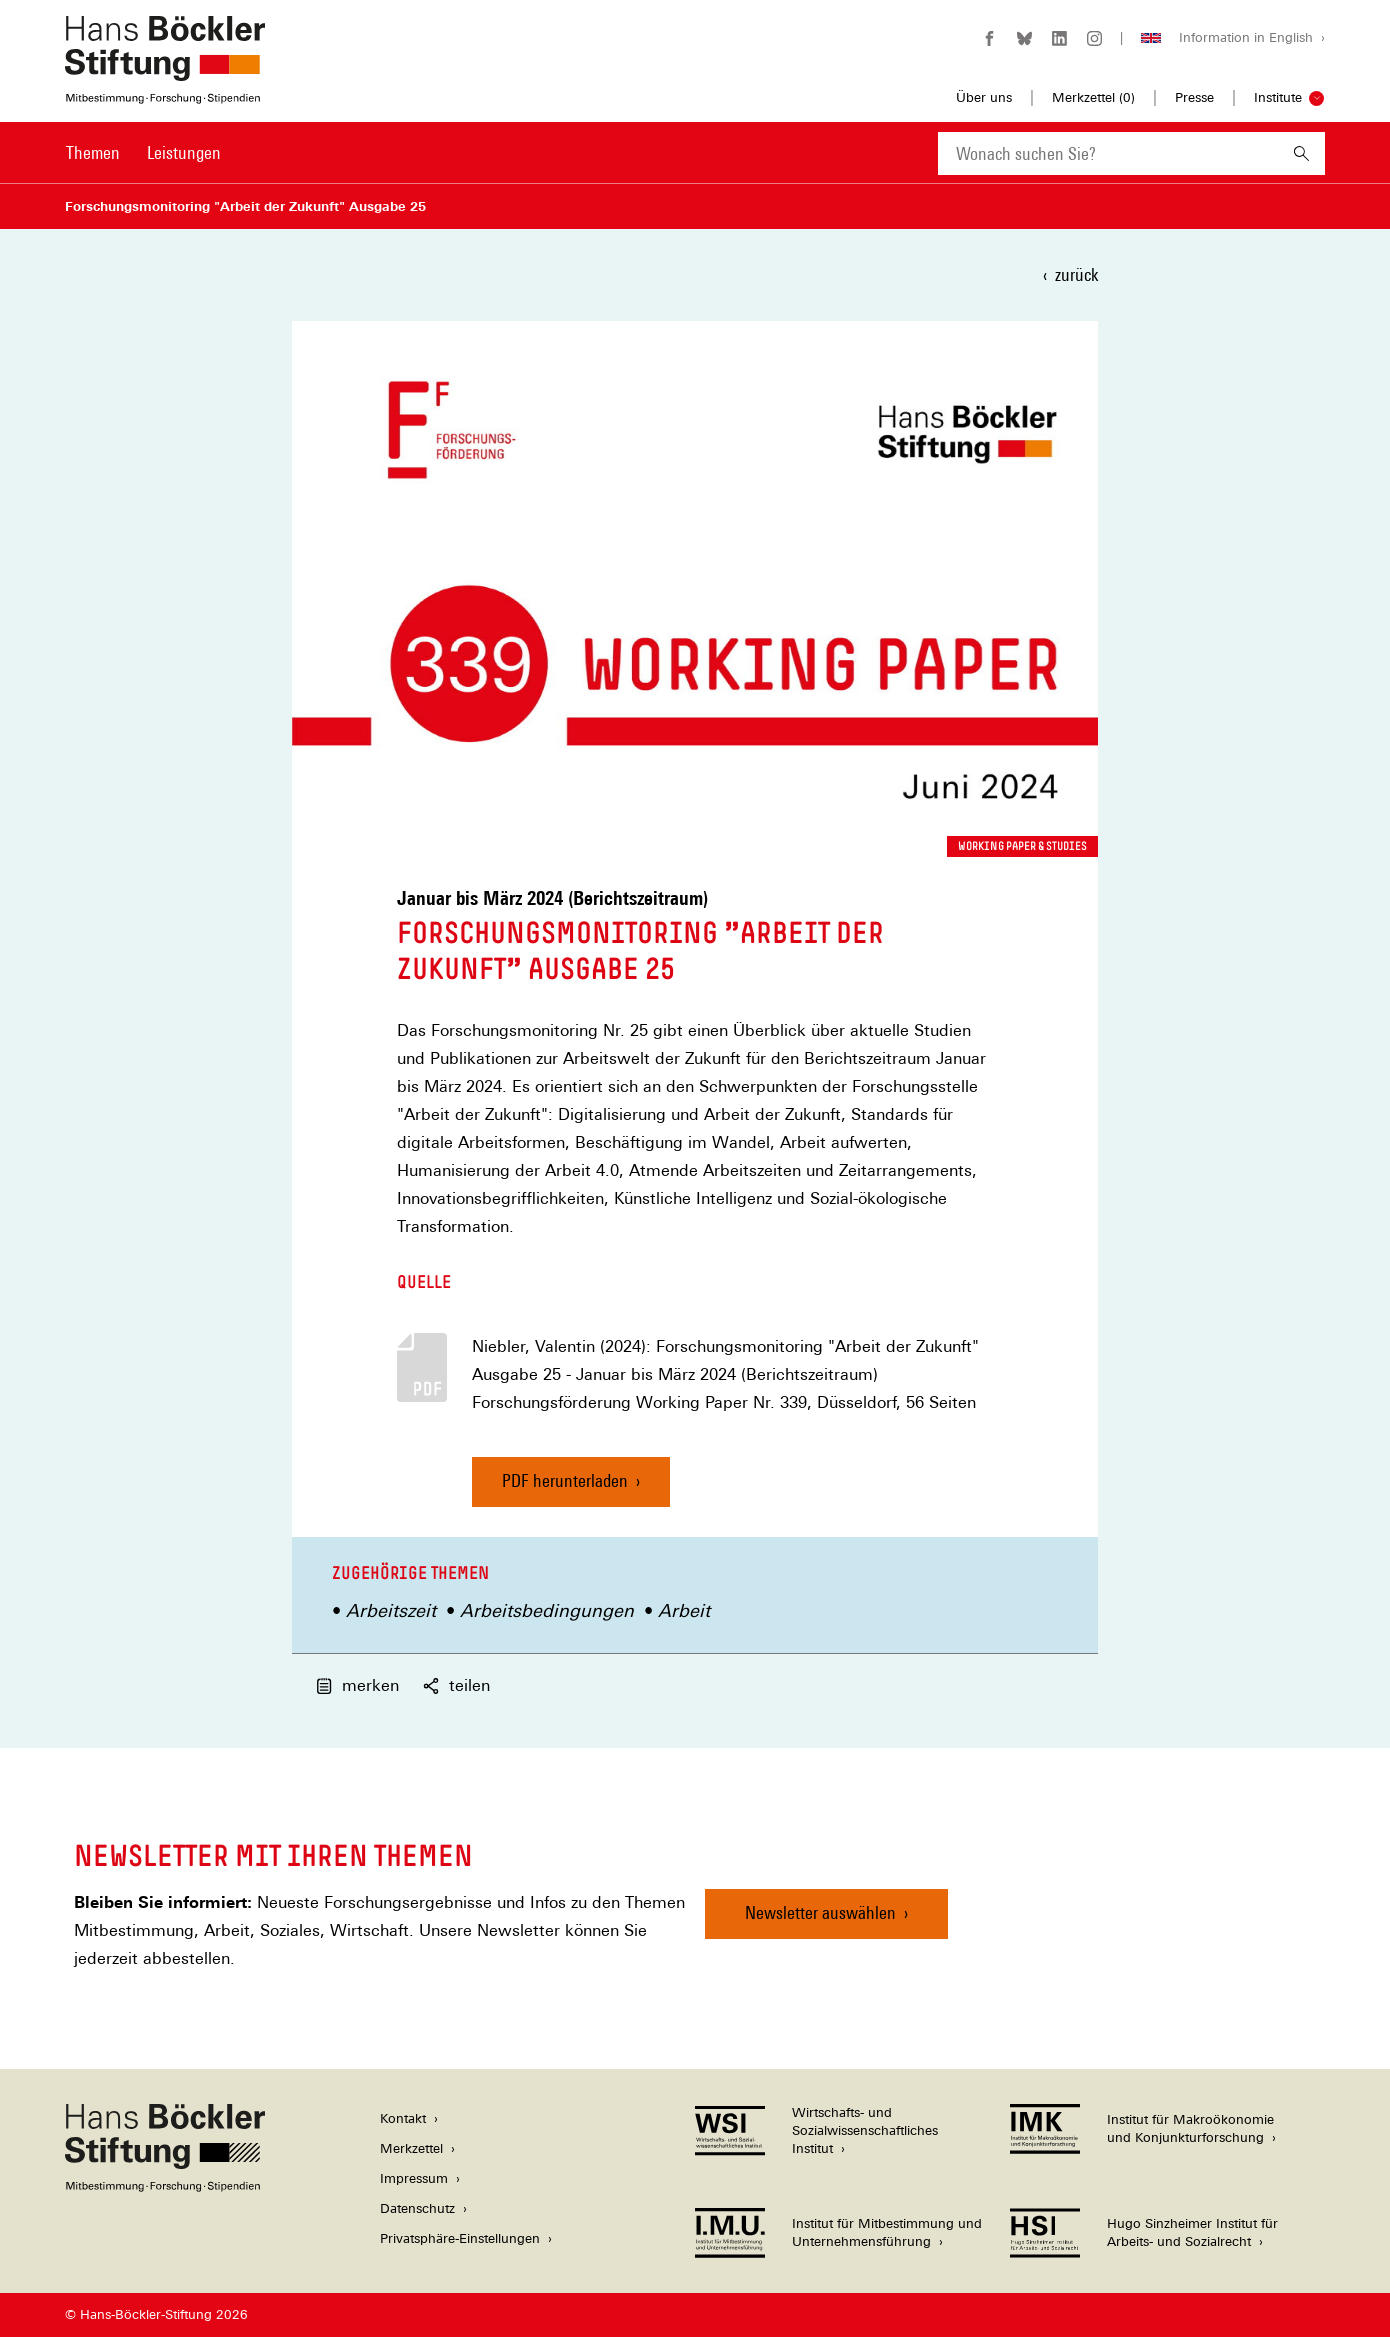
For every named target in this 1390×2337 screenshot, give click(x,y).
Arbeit (684, 1610)
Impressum (414, 2178)
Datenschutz (417, 2208)
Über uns (984, 97)
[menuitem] (93, 166)
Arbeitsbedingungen (547, 1610)
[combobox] (1108, 153)
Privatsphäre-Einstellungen (460, 2238)
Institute (1278, 97)
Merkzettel (411, 2148)
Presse (1194, 97)
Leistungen (184, 152)
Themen (93, 152)
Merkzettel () (1093, 98)
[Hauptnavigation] (143, 153)
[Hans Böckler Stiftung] (165, 2186)
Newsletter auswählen (820, 1912)
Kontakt (403, 2118)
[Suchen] (1301, 153)
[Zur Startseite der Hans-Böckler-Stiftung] (165, 93)
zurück (1076, 274)
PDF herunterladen (565, 1480)
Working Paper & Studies (1022, 846)
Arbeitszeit (391, 1610)
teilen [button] (456, 1685)
